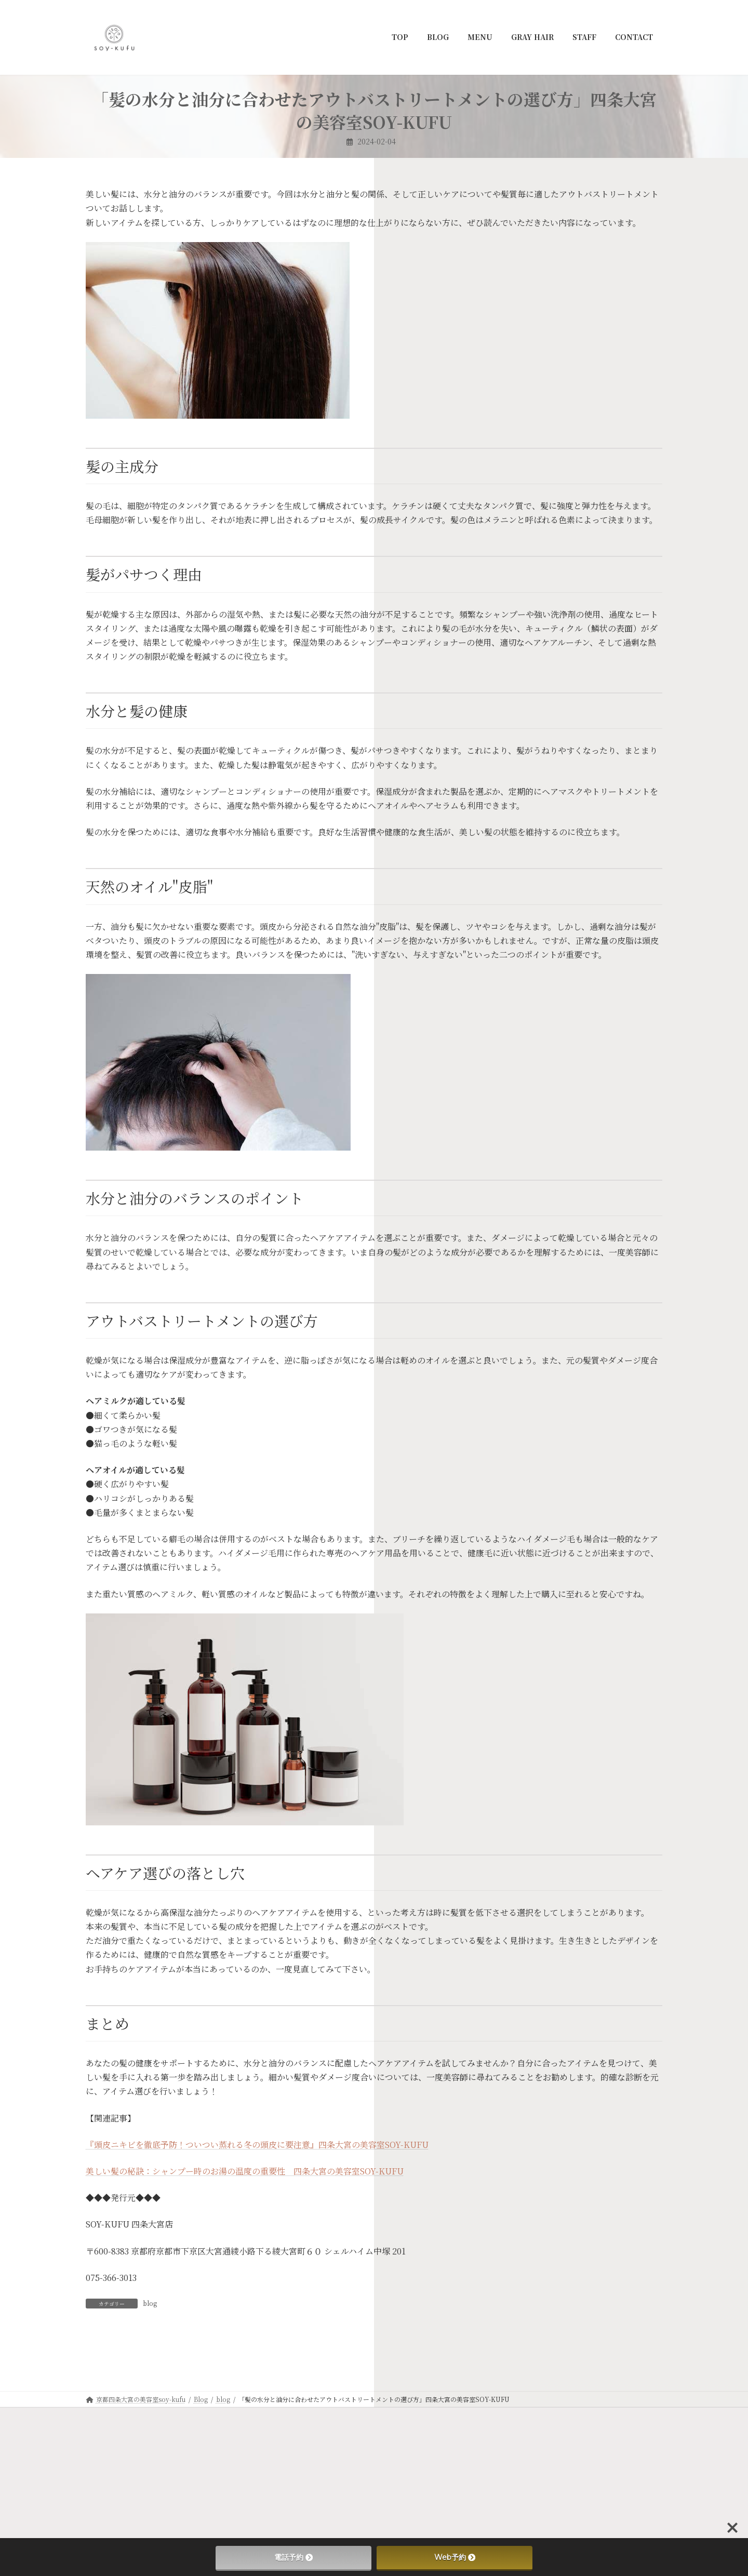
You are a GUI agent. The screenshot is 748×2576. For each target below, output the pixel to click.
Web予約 (454, 2557)
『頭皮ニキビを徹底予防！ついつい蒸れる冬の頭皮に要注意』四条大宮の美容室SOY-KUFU (257, 2145)
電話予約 (293, 2557)
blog (150, 2303)
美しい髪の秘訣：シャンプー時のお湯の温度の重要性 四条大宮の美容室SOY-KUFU (245, 2171)
